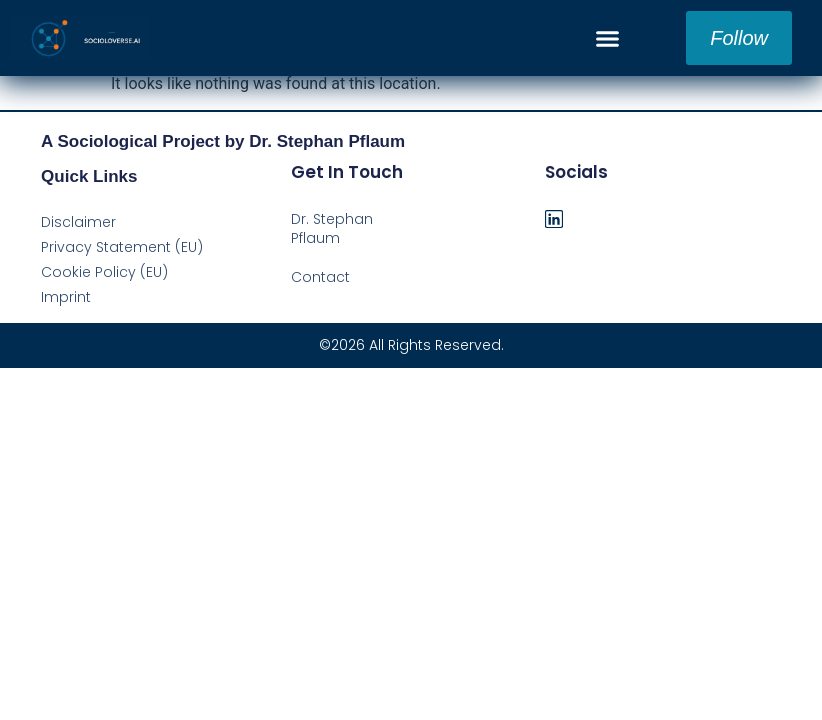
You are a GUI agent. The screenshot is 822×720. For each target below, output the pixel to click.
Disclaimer (78, 222)
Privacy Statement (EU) (122, 247)
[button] (608, 38)
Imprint (66, 297)
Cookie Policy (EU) (104, 272)
